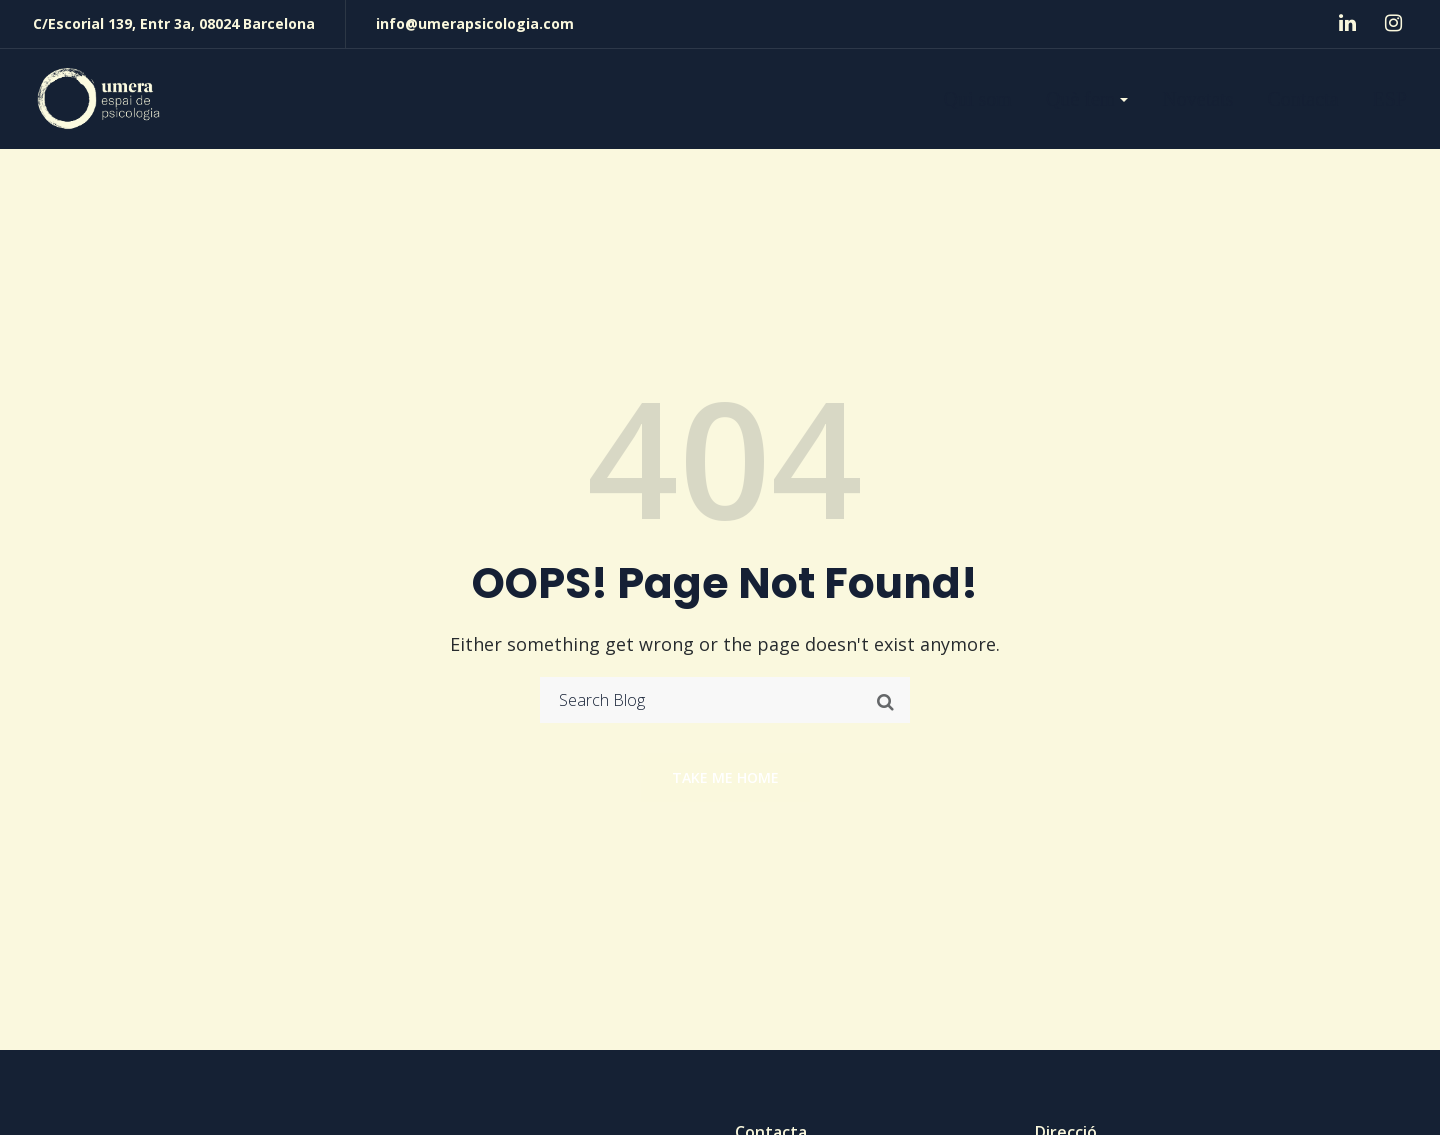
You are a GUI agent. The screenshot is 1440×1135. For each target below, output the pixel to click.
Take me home (725, 777)
